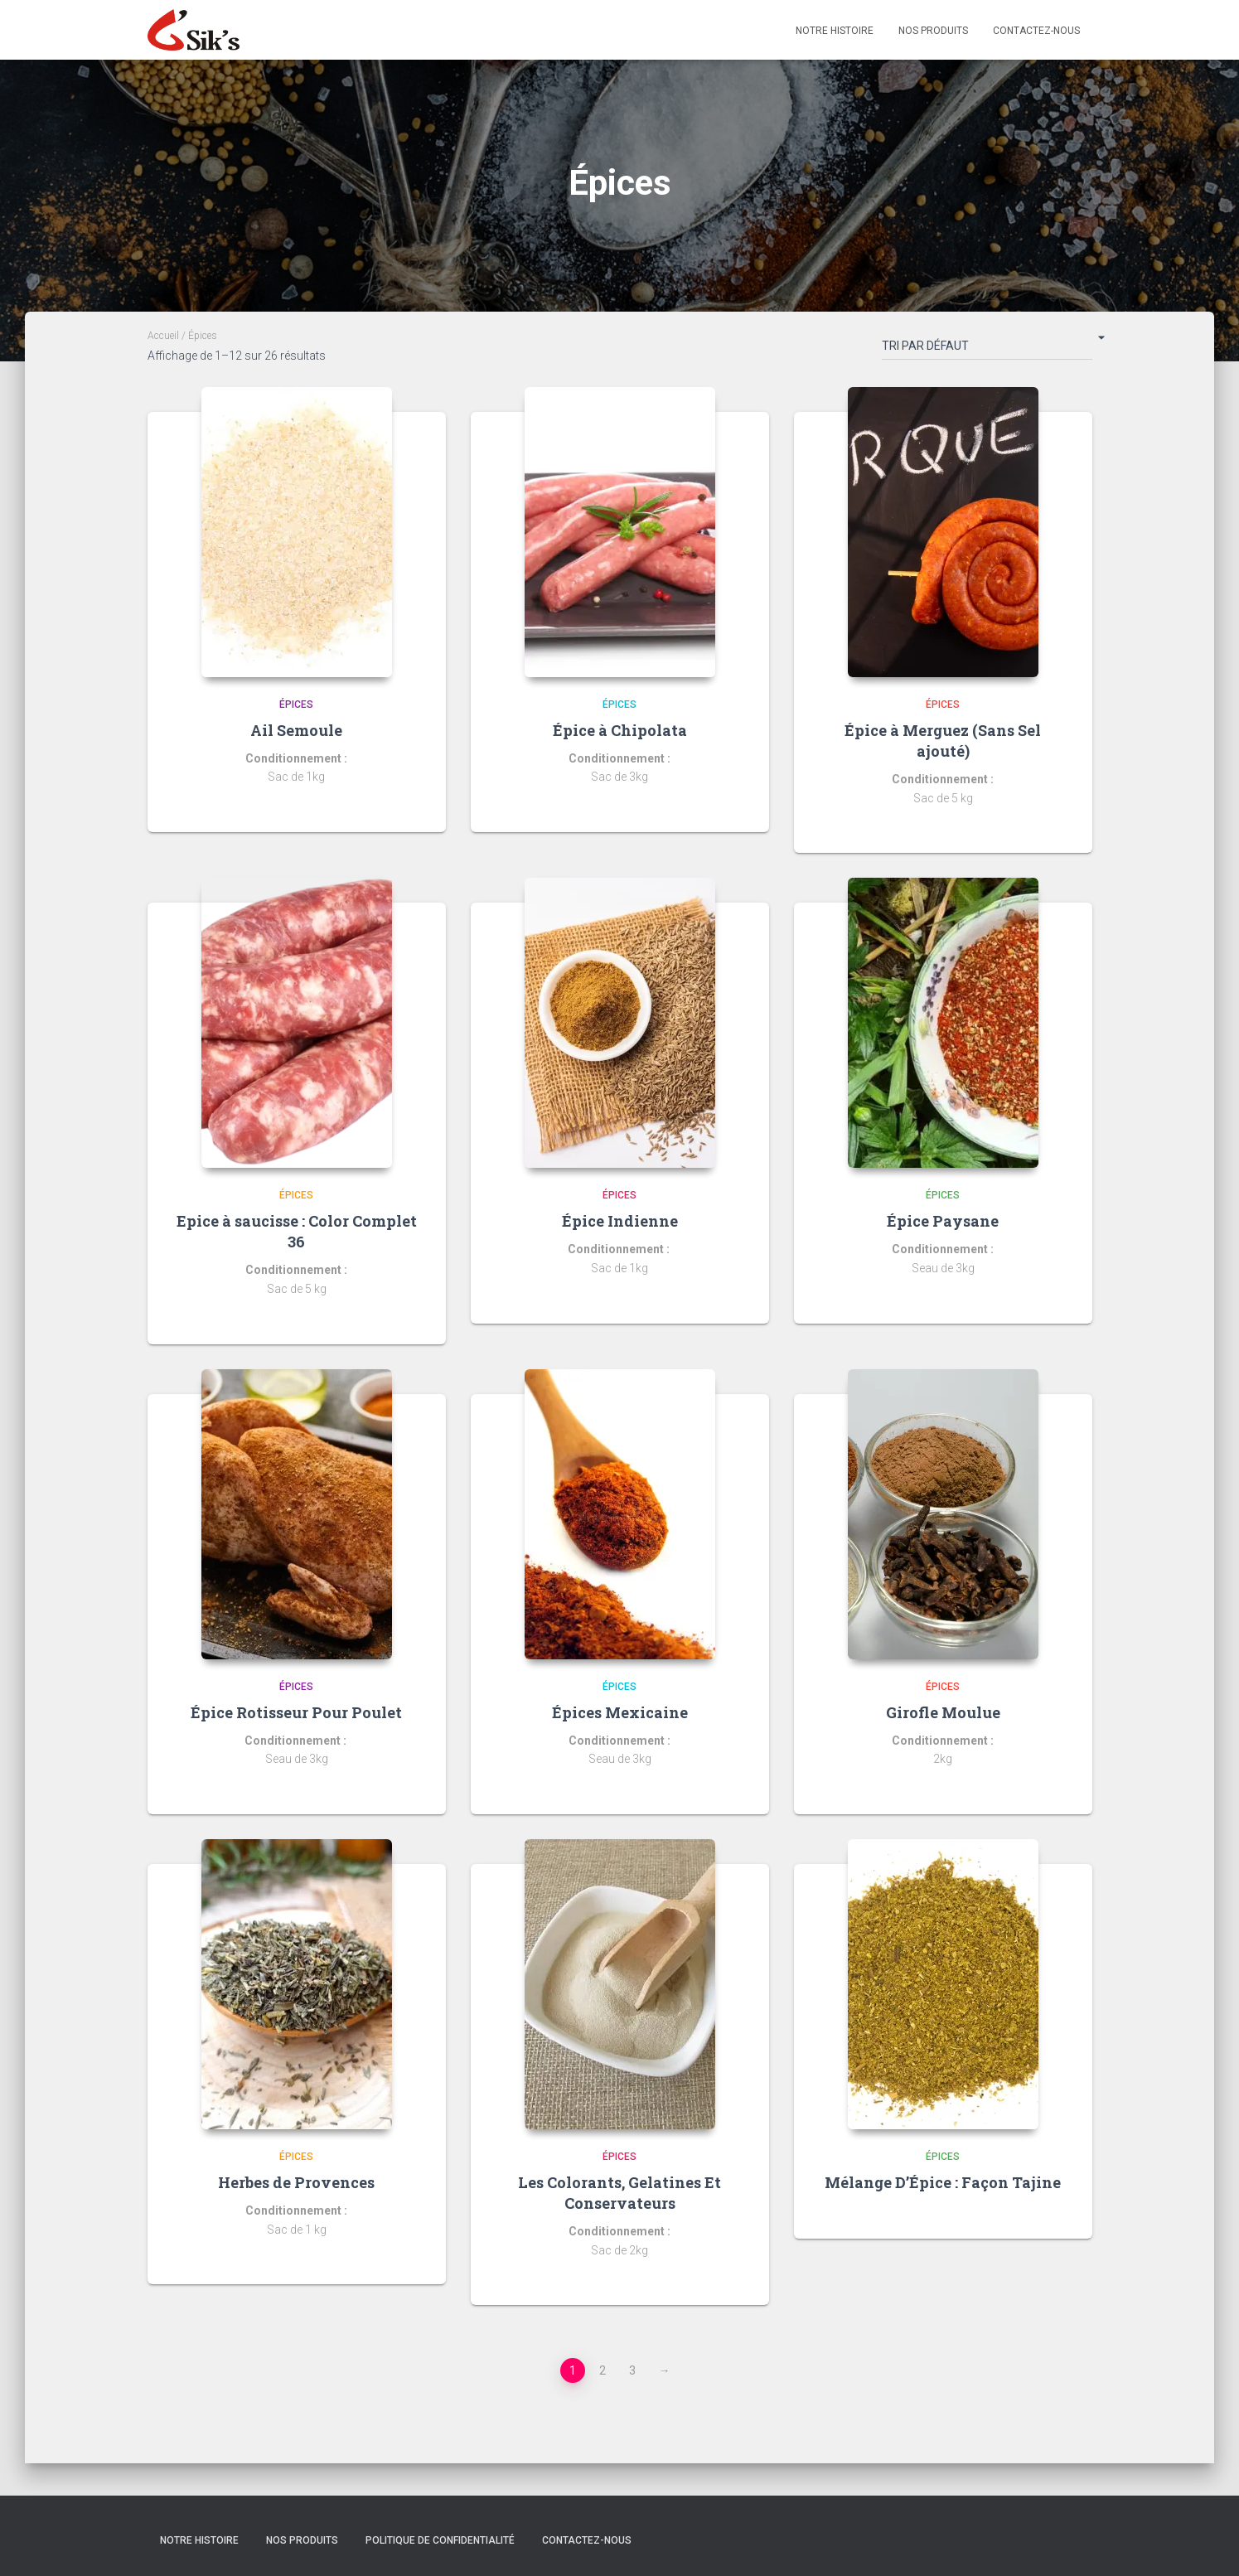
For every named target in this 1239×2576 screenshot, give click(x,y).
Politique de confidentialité (440, 2540)
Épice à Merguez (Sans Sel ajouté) (943, 740)
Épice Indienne (620, 1221)
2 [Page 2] (602, 2370)
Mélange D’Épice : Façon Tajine (943, 2182)
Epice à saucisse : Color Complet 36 (297, 1231)
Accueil (163, 335)
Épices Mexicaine (620, 1712)
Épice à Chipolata (620, 730)
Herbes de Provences (296, 2182)
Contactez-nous (1036, 30)
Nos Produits (933, 30)
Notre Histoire (835, 30)
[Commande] (987, 349)
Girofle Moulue (943, 1712)
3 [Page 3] (632, 2370)
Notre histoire (199, 2540)
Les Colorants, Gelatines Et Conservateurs (619, 2192)
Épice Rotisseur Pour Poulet (296, 1712)
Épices (296, 704)
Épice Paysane (943, 1221)
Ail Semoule (296, 730)
